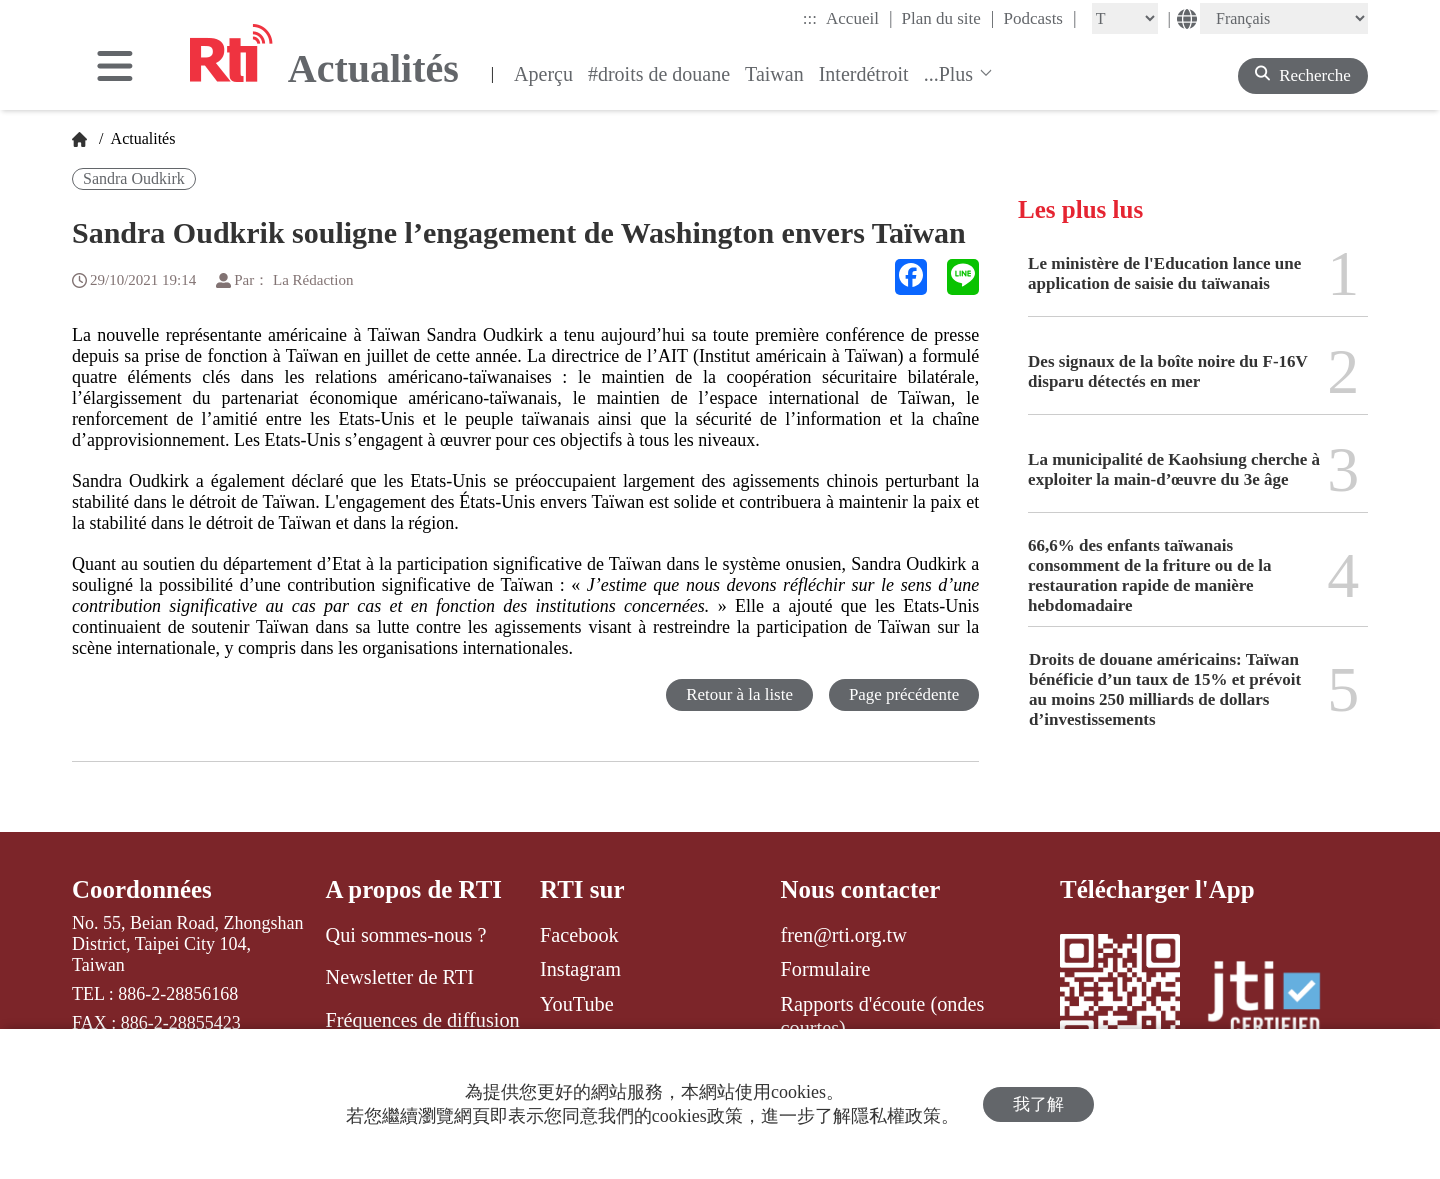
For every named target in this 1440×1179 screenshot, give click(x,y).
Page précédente (903, 694)
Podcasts (1039, 18)
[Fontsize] (1125, 18)
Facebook (579, 935)
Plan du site (948, 18)
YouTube (577, 1004)
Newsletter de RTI (400, 977)
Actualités (141, 138)
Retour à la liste (738, 694)
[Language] (1284, 18)
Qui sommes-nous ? (406, 935)
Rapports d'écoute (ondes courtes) (883, 1016)
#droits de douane (659, 74)
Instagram (580, 969)
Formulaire (826, 969)
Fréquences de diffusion (423, 1020)
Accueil (859, 18)
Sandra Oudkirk (134, 178)
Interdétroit (864, 74)
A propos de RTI (414, 889)
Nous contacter (861, 889)
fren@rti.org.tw (844, 935)
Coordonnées (142, 889)
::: (810, 18)
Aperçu (543, 74)
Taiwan (774, 74)
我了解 (1038, 1104)
